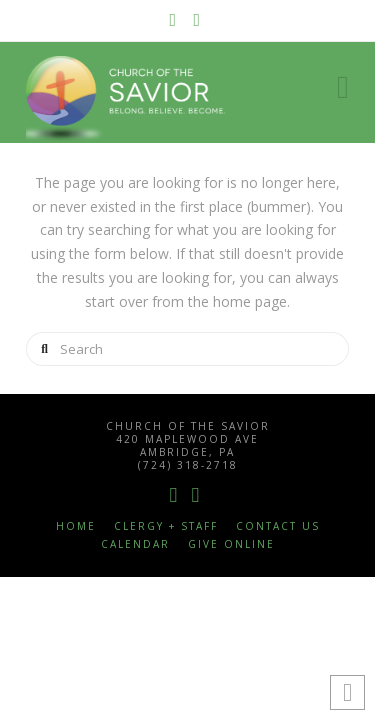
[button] (343, 86)
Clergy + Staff (166, 526)
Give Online (231, 544)
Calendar (135, 544)
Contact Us (278, 526)
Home (76, 526)
